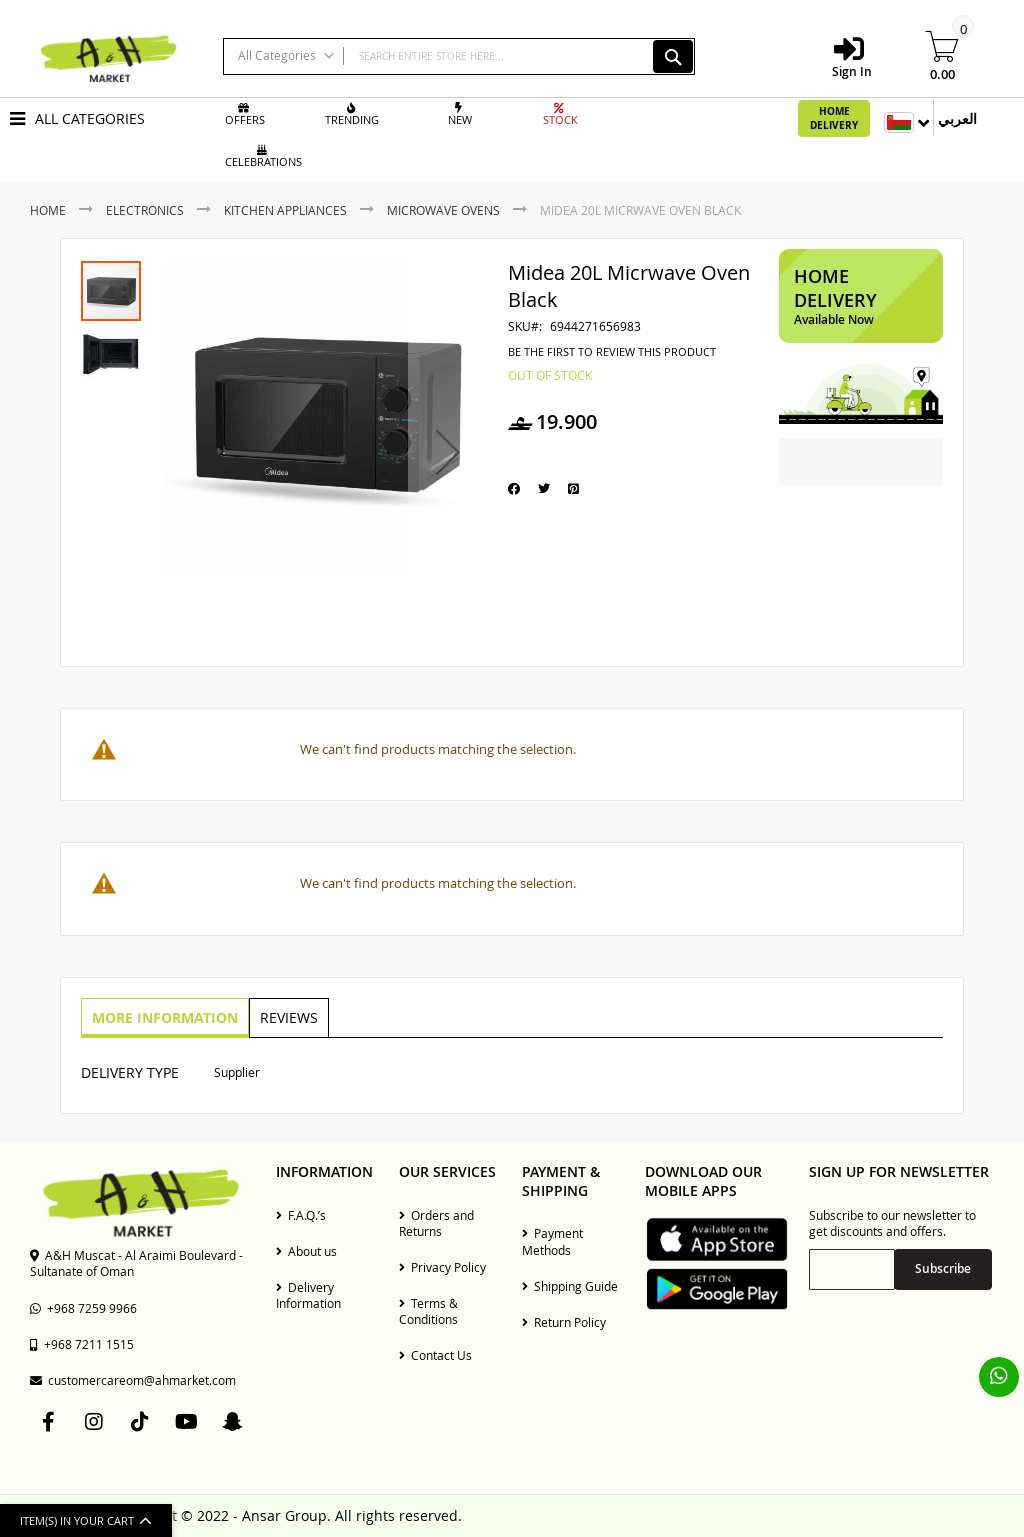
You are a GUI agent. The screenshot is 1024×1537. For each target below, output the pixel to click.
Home (48, 210)
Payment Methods (552, 1241)
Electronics (145, 210)
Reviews (286, 1016)
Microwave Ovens (443, 210)
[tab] (164, 1018)
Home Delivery (834, 118)
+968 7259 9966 (83, 1308)
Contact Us (435, 1355)
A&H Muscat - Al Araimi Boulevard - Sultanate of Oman (136, 1263)
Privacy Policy (442, 1267)
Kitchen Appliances (285, 210)
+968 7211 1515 (82, 1344)
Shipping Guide (570, 1286)
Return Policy (564, 1322)
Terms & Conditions (428, 1311)
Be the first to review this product (612, 352)
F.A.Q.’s (301, 1215)
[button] (448, 452)
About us (306, 1251)
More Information (164, 1016)
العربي (957, 118)
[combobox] (459, 56)
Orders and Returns (436, 1223)
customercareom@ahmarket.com (133, 1380)
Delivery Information (308, 1295)
